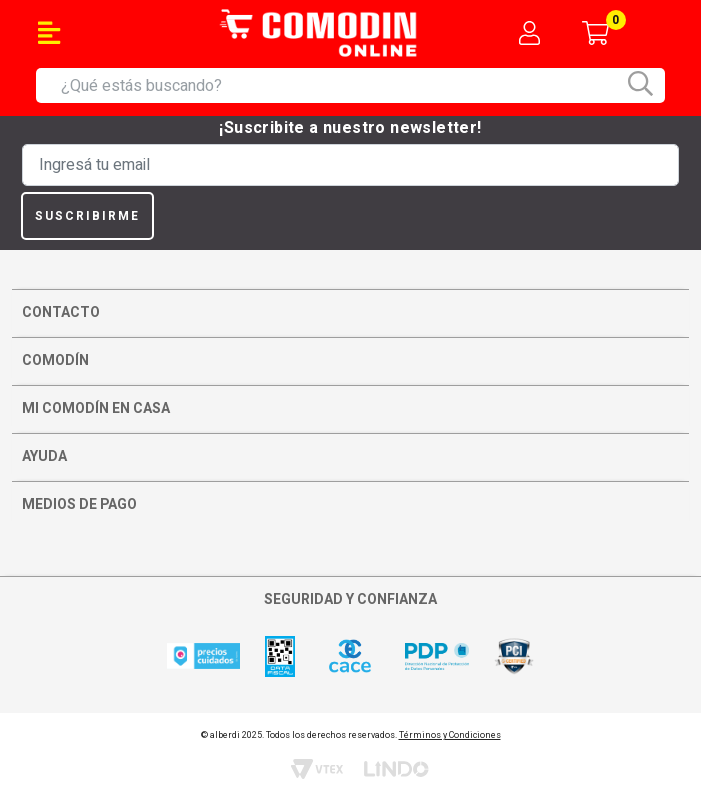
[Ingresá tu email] (350, 165)
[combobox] (363, 85)
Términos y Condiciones (450, 735)
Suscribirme (87, 216)
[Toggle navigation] (49, 33)
